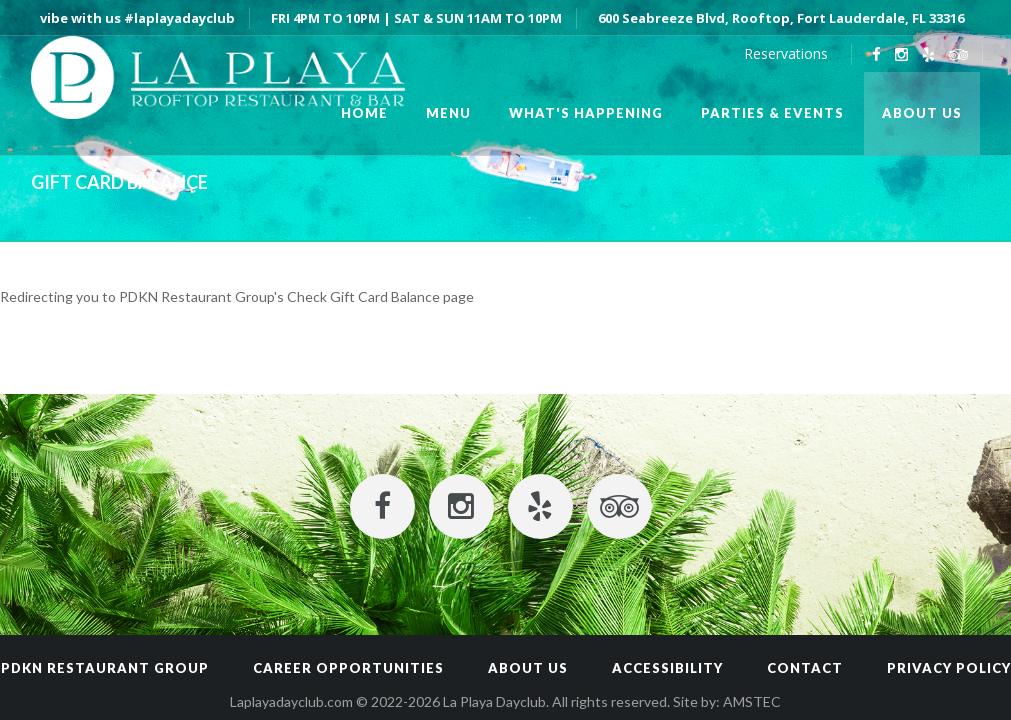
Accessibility (667, 668)
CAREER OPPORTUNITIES (348, 668)
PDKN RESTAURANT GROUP (105, 668)
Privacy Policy (949, 668)
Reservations (786, 53)
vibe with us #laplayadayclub (137, 18)
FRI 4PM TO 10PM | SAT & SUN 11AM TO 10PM (416, 18)
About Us (528, 668)
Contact (805, 668)
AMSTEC (752, 701)
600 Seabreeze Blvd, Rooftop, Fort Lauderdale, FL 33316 (781, 18)
